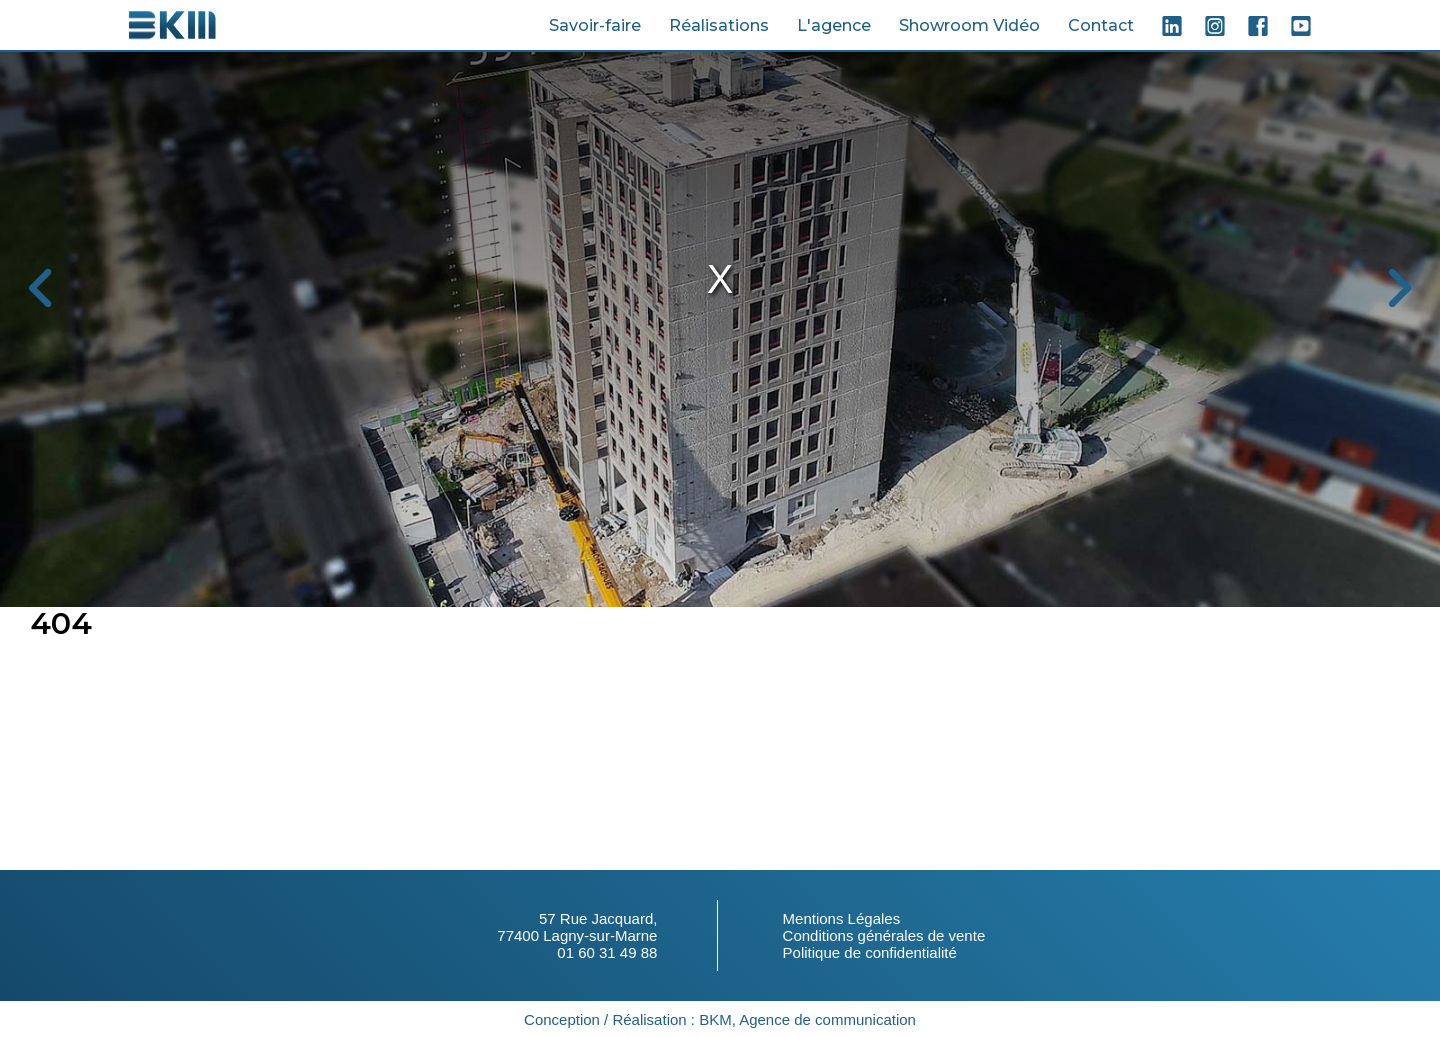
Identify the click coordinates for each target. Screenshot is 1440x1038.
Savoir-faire (595, 25)
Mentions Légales (842, 918)
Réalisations (719, 25)
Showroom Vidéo (969, 25)
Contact (1101, 25)
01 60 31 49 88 (607, 952)
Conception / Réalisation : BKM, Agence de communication (720, 1019)
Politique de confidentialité (870, 952)
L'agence (834, 25)
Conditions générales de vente (884, 935)
